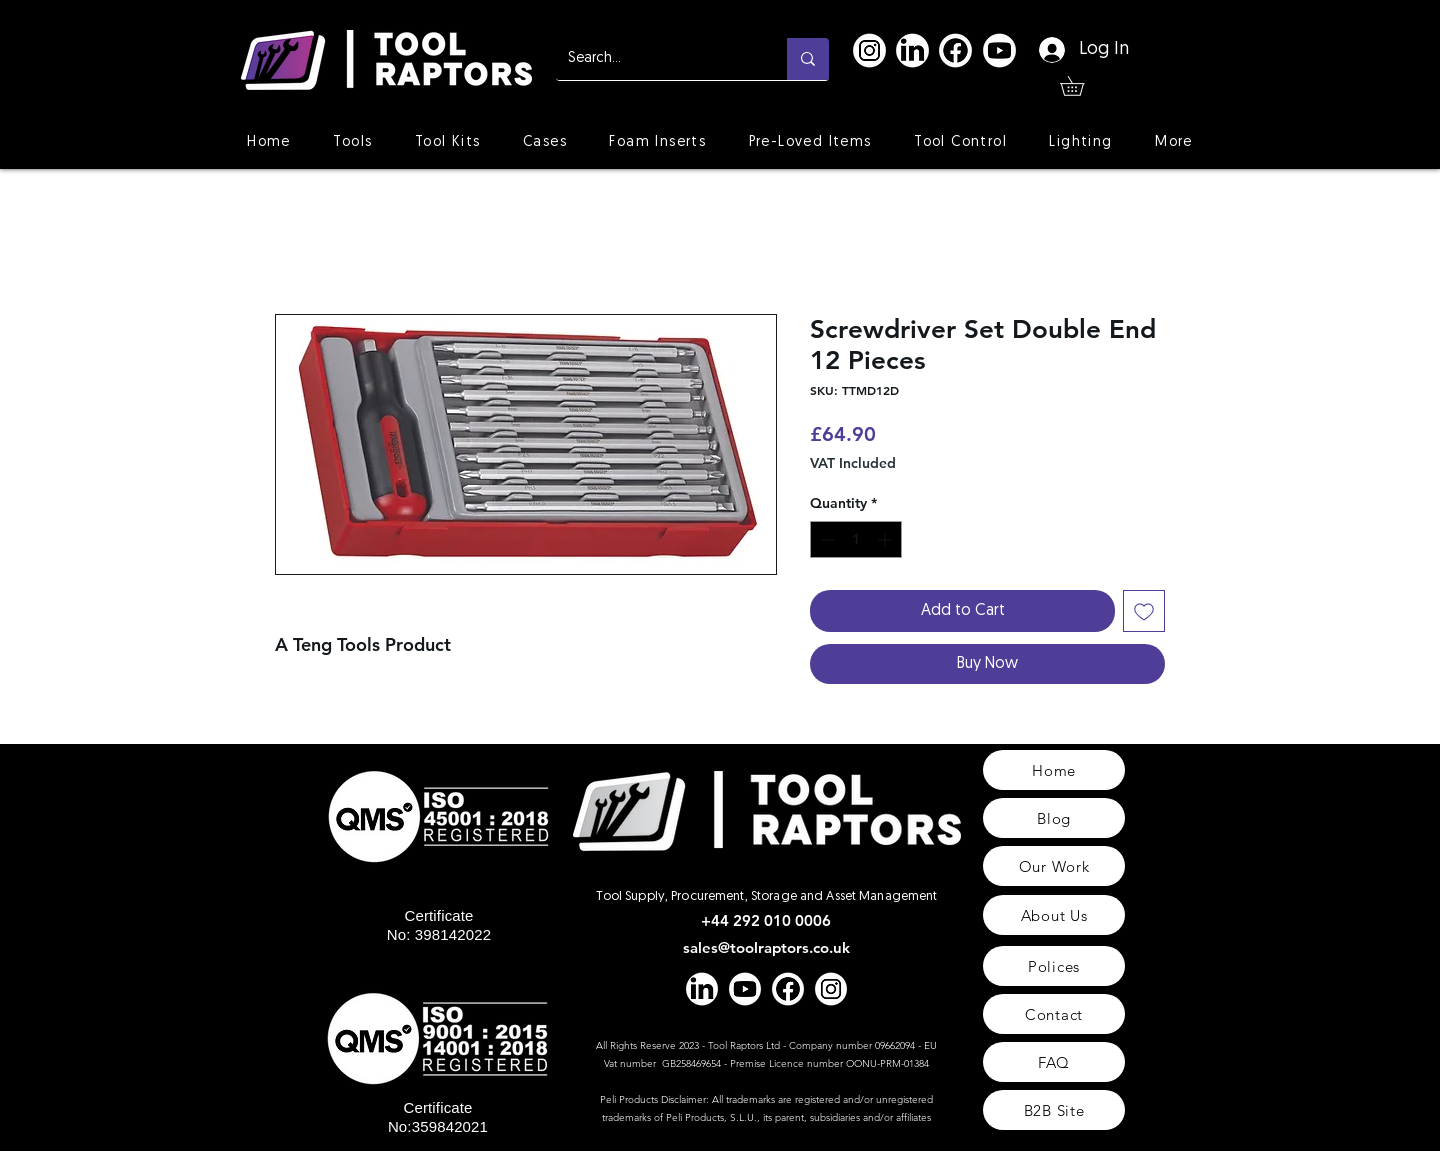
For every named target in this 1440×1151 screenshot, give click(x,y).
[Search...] (656, 59)
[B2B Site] (1054, 1110)
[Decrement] (825, 539)
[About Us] (1054, 915)
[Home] (1054, 770)
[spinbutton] (856, 539)
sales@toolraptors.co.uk (766, 947)
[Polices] (1054, 966)
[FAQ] (1054, 1062)
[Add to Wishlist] (1144, 611)
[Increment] (886, 539)
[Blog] (1054, 818)
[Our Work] (1054, 866)
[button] (1081, 86)
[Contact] (1054, 1014)
